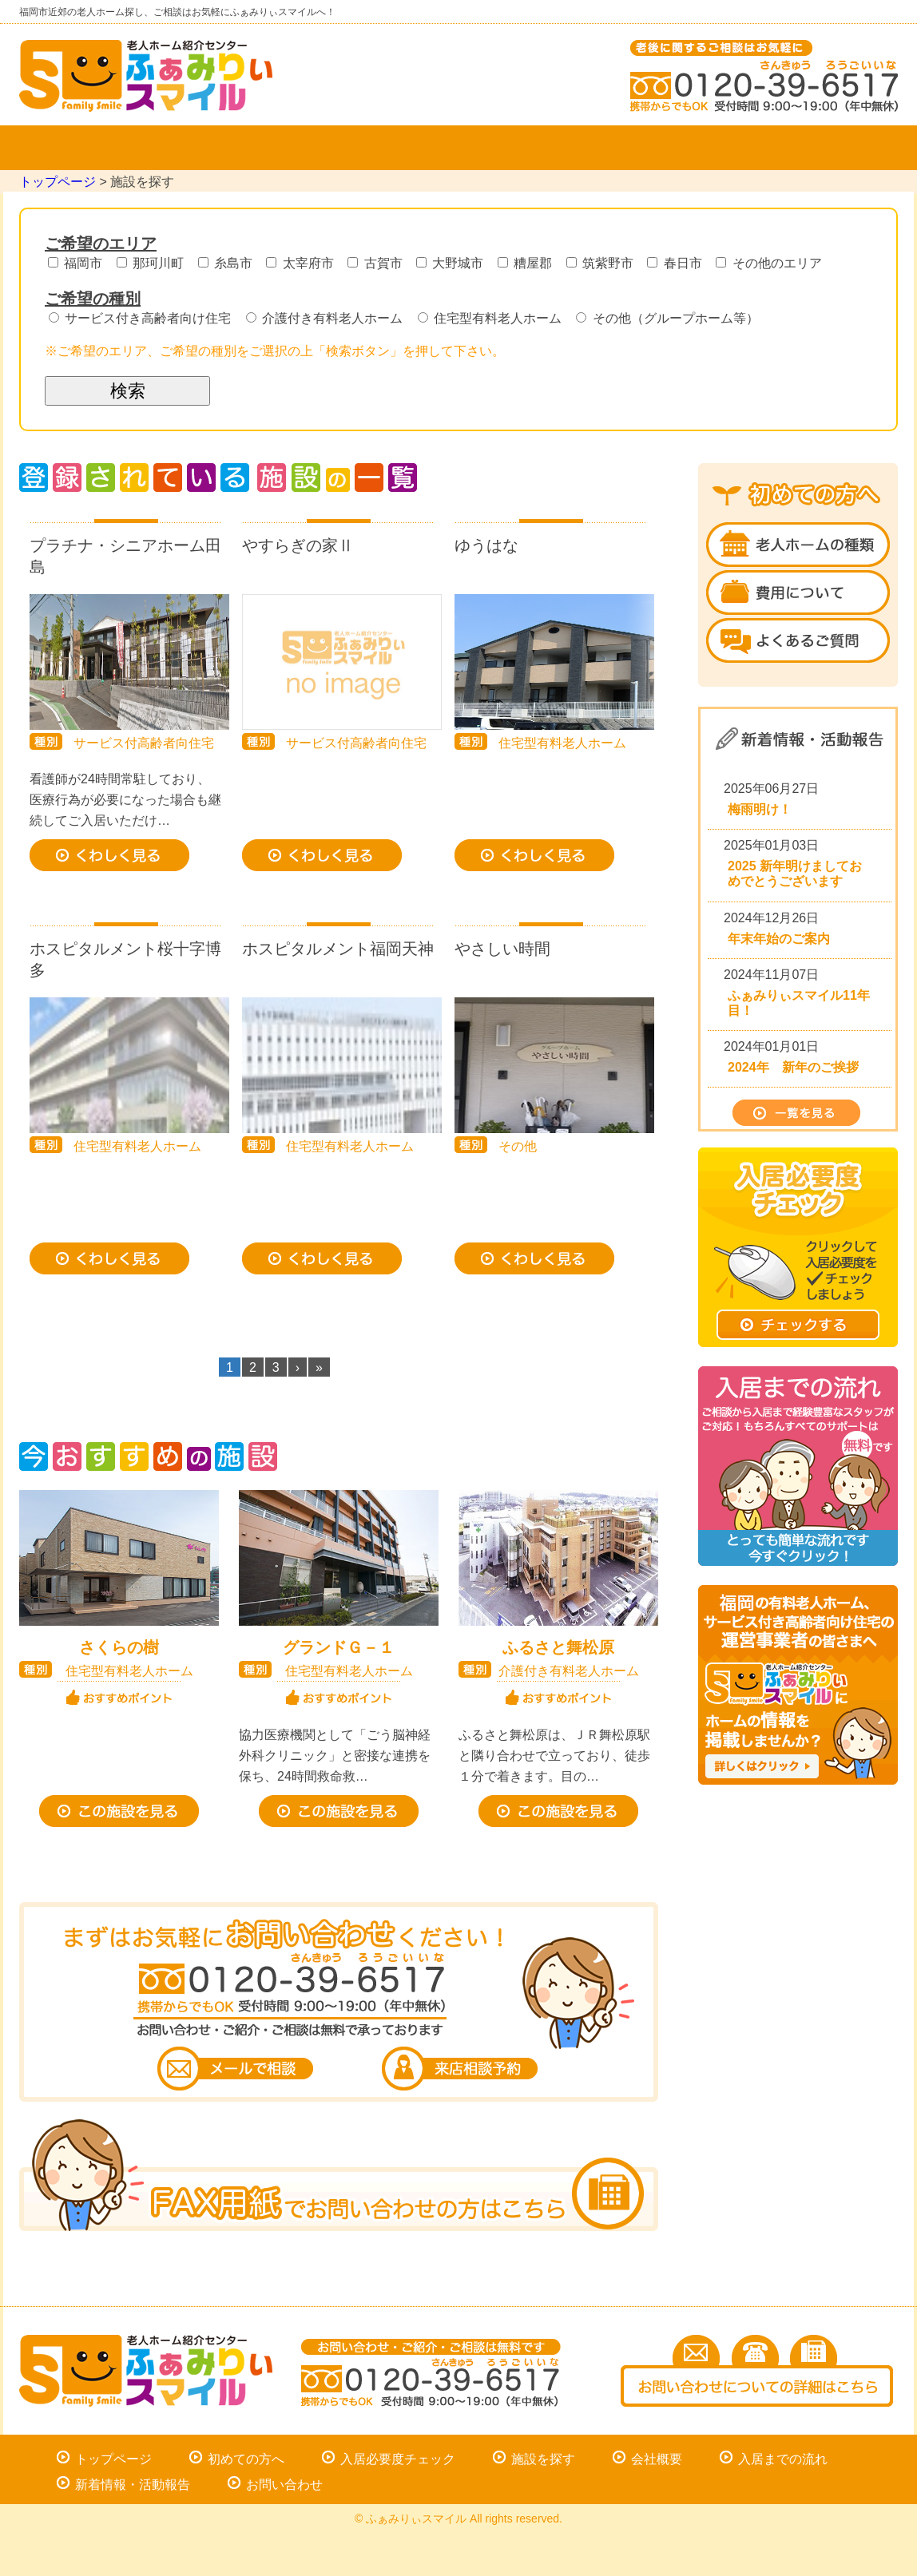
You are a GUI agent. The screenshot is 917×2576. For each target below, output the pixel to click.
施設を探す (283, 147)
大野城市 (453, 263)
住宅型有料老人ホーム (493, 318)
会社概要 (458, 147)
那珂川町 (154, 263)
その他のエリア (768, 263)
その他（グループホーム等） (667, 318)
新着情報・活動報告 (132, 2484)
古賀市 (378, 263)
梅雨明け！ (760, 809)
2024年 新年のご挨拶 (793, 1067)
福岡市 (78, 263)
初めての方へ (246, 2459)
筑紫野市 (603, 263)
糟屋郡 (528, 263)
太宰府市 (303, 263)
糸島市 (229, 263)
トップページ (107, 147)
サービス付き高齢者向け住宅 (143, 318)
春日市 (678, 263)
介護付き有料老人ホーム (328, 318)
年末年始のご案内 (779, 938)
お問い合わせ (810, 147)
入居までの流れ (634, 147)
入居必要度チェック (397, 2459)
